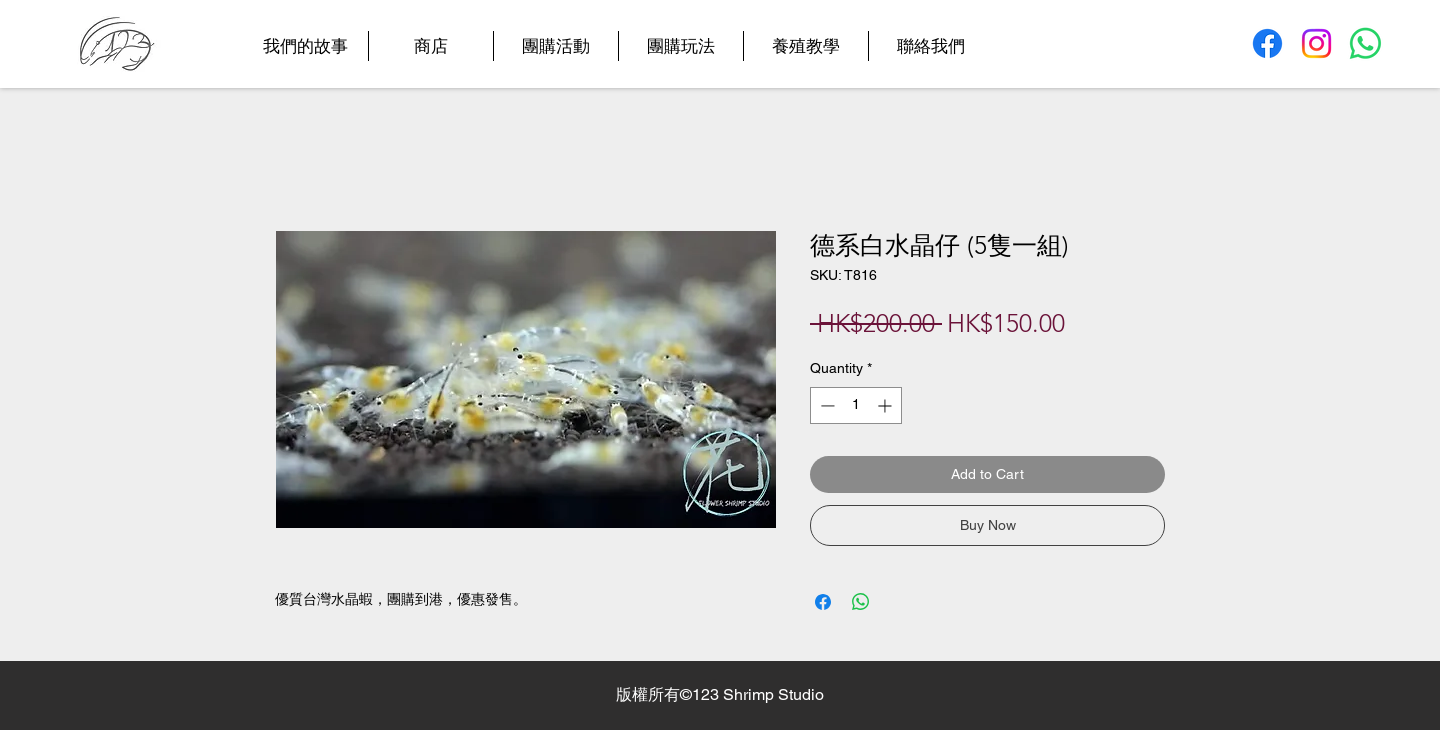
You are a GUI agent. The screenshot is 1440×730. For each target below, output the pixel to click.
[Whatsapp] (1365, 43)
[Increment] (886, 405)
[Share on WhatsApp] (861, 602)
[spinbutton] (856, 405)
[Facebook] (1267, 43)
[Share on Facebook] (823, 602)
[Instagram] (1316, 43)
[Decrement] (825, 405)
